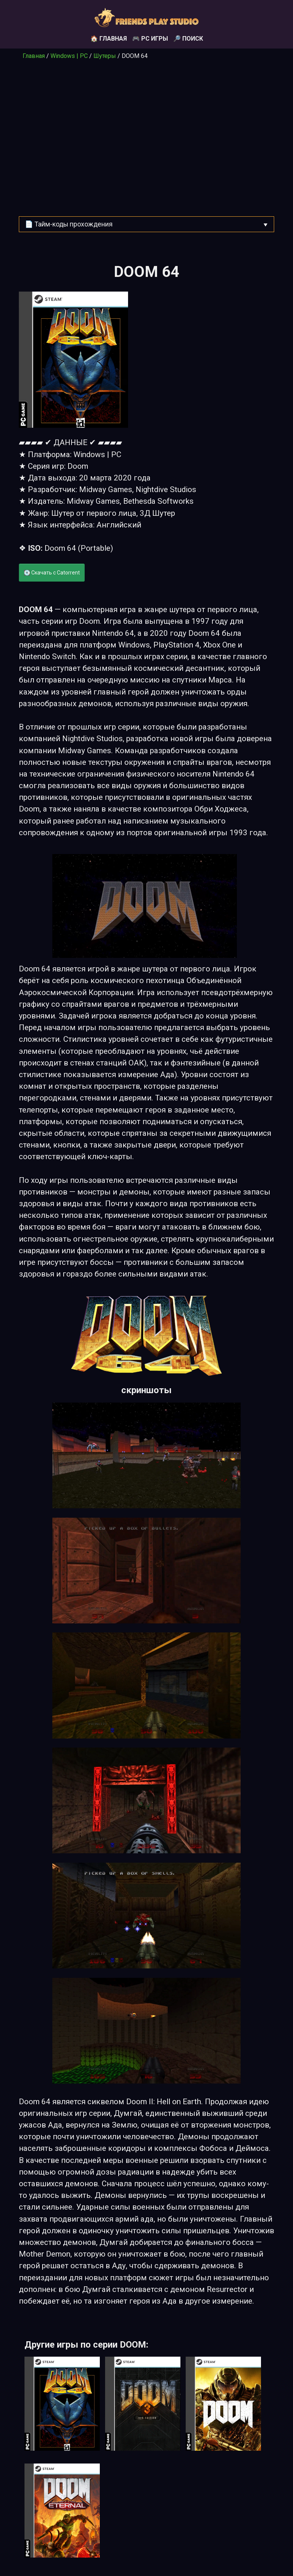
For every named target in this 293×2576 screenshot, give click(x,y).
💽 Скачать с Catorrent (52, 573)
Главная (34, 55)
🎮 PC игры (150, 38)
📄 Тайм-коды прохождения (69, 224)
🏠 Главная (108, 38)
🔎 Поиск (188, 38)
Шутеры (104, 55)
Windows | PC (69, 55)
